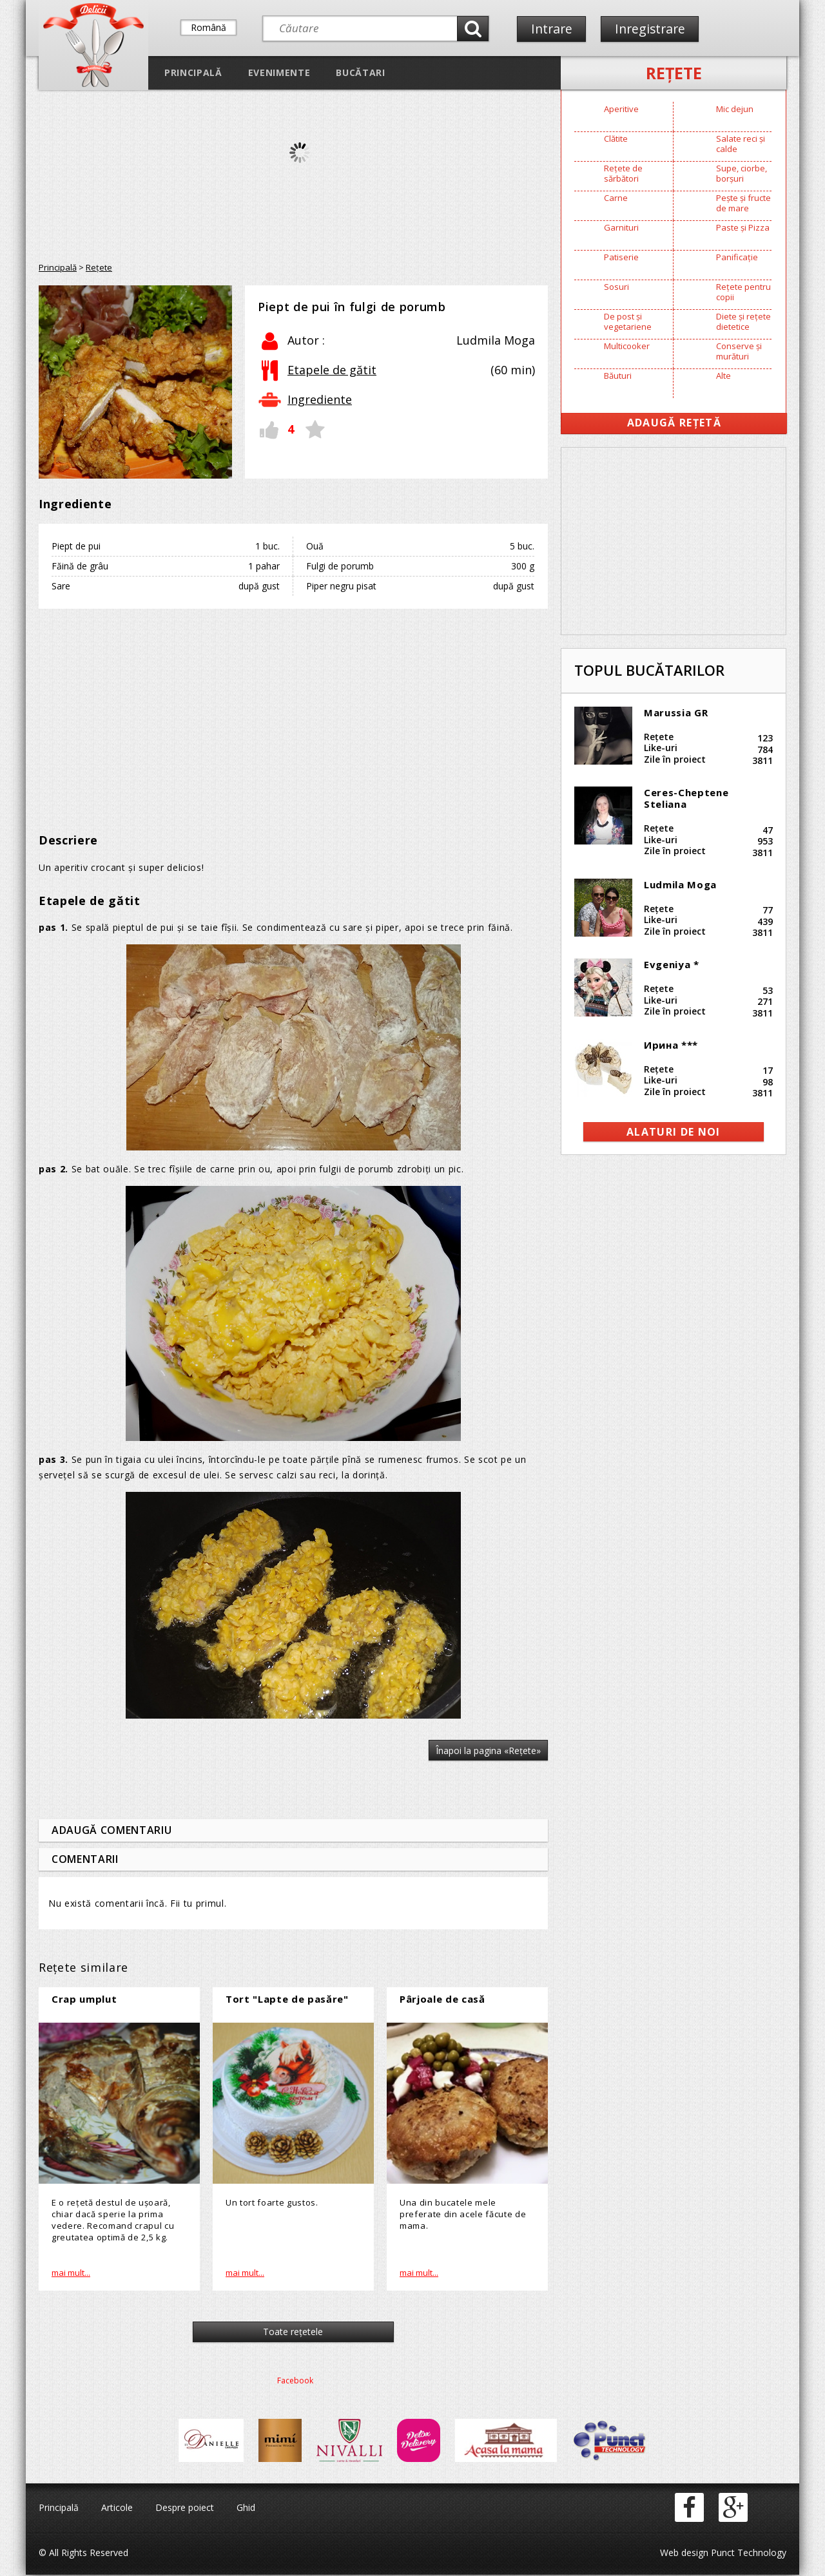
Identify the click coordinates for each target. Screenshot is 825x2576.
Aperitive (621, 109)
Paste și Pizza (743, 227)
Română (208, 27)
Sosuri (616, 286)
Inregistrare (652, 28)
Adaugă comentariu (111, 1830)
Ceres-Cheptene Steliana (686, 798)
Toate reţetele (294, 2333)
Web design (684, 2554)
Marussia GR (676, 712)
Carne (616, 198)
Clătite (616, 138)
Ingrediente (319, 399)
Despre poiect (184, 2509)
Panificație (737, 257)
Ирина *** (671, 1044)
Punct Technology (747, 2554)
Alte (723, 375)
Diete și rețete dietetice (743, 321)
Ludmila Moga (680, 884)
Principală (193, 72)
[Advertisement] (293, 712)
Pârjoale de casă (442, 1998)
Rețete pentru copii (743, 292)
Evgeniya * (671, 964)
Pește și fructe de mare (743, 203)
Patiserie (621, 257)
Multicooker (627, 346)
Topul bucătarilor (649, 670)
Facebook (295, 2381)
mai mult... (71, 2272)
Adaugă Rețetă (674, 422)
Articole (117, 2509)
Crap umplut (84, 1998)
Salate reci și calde (740, 144)
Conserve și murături (739, 351)
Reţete (674, 73)
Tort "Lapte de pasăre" (287, 1998)
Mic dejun (734, 109)
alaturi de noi (673, 1132)
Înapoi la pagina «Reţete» (488, 1750)
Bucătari (360, 72)
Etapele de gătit (331, 369)
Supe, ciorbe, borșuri (741, 173)
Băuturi (618, 375)
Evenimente (279, 72)
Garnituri (621, 227)
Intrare (552, 28)
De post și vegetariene (628, 321)
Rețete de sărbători (623, 173)
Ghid (246, 2509)
